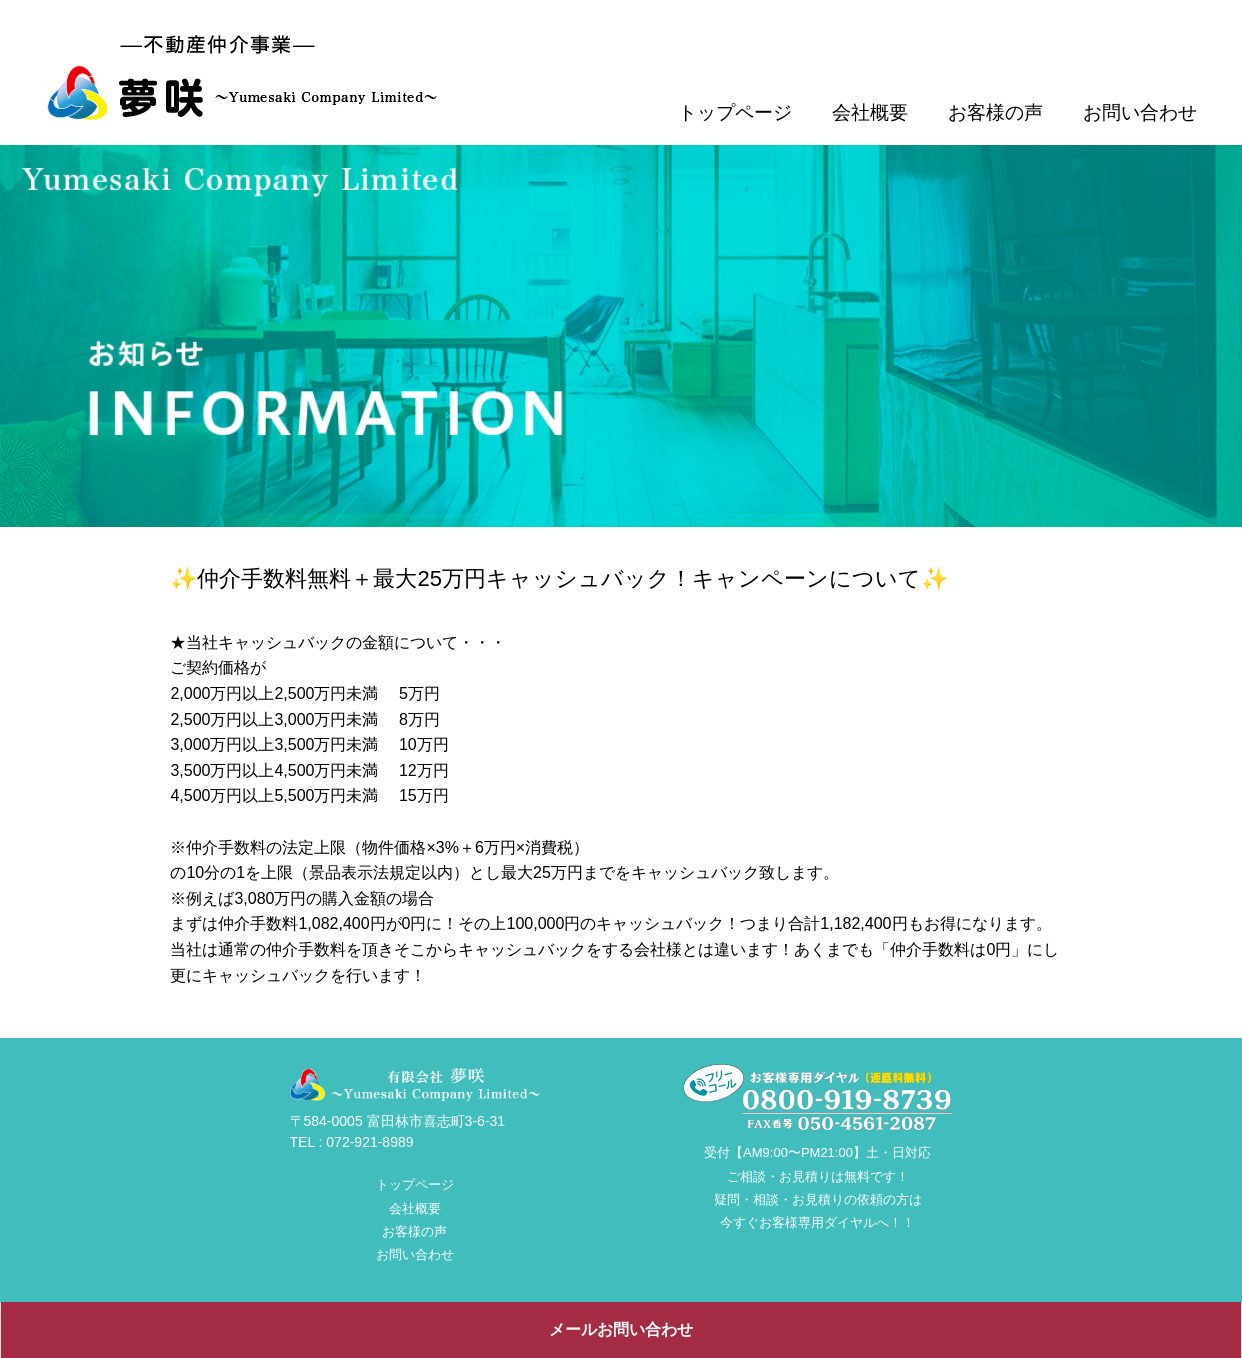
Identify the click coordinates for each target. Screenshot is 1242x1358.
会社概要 (870, 112)
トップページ (735, 112)
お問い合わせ (1140, 112)
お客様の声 (995, 112)
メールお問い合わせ (621, 1329)
